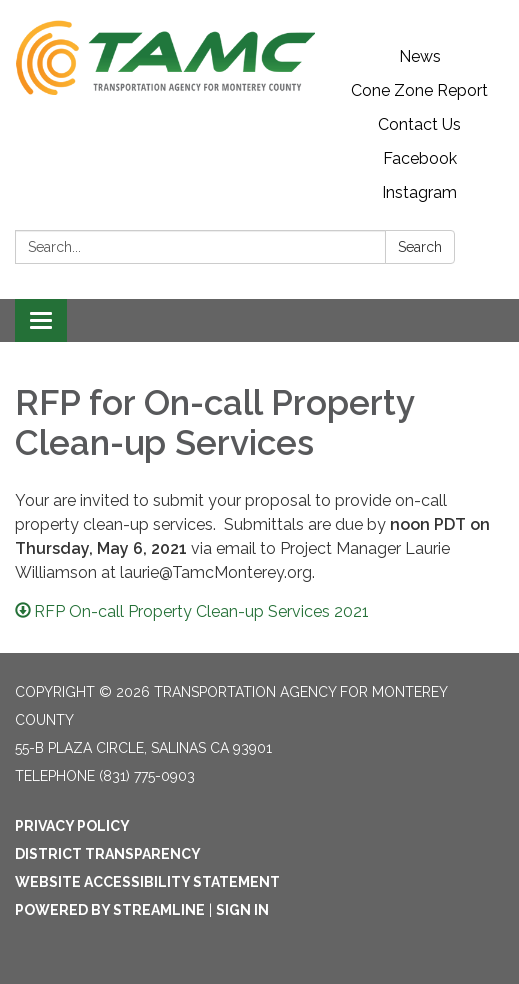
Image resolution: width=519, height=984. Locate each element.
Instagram (419, 192)
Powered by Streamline (110, 910)
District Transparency (108, 854)
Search (420, 247)
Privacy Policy (72, 826)
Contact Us (419, 124)
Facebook (420, 158)
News (420, 56)
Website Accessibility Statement (147, 882)
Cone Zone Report (419, 90)
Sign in (242, 910)
